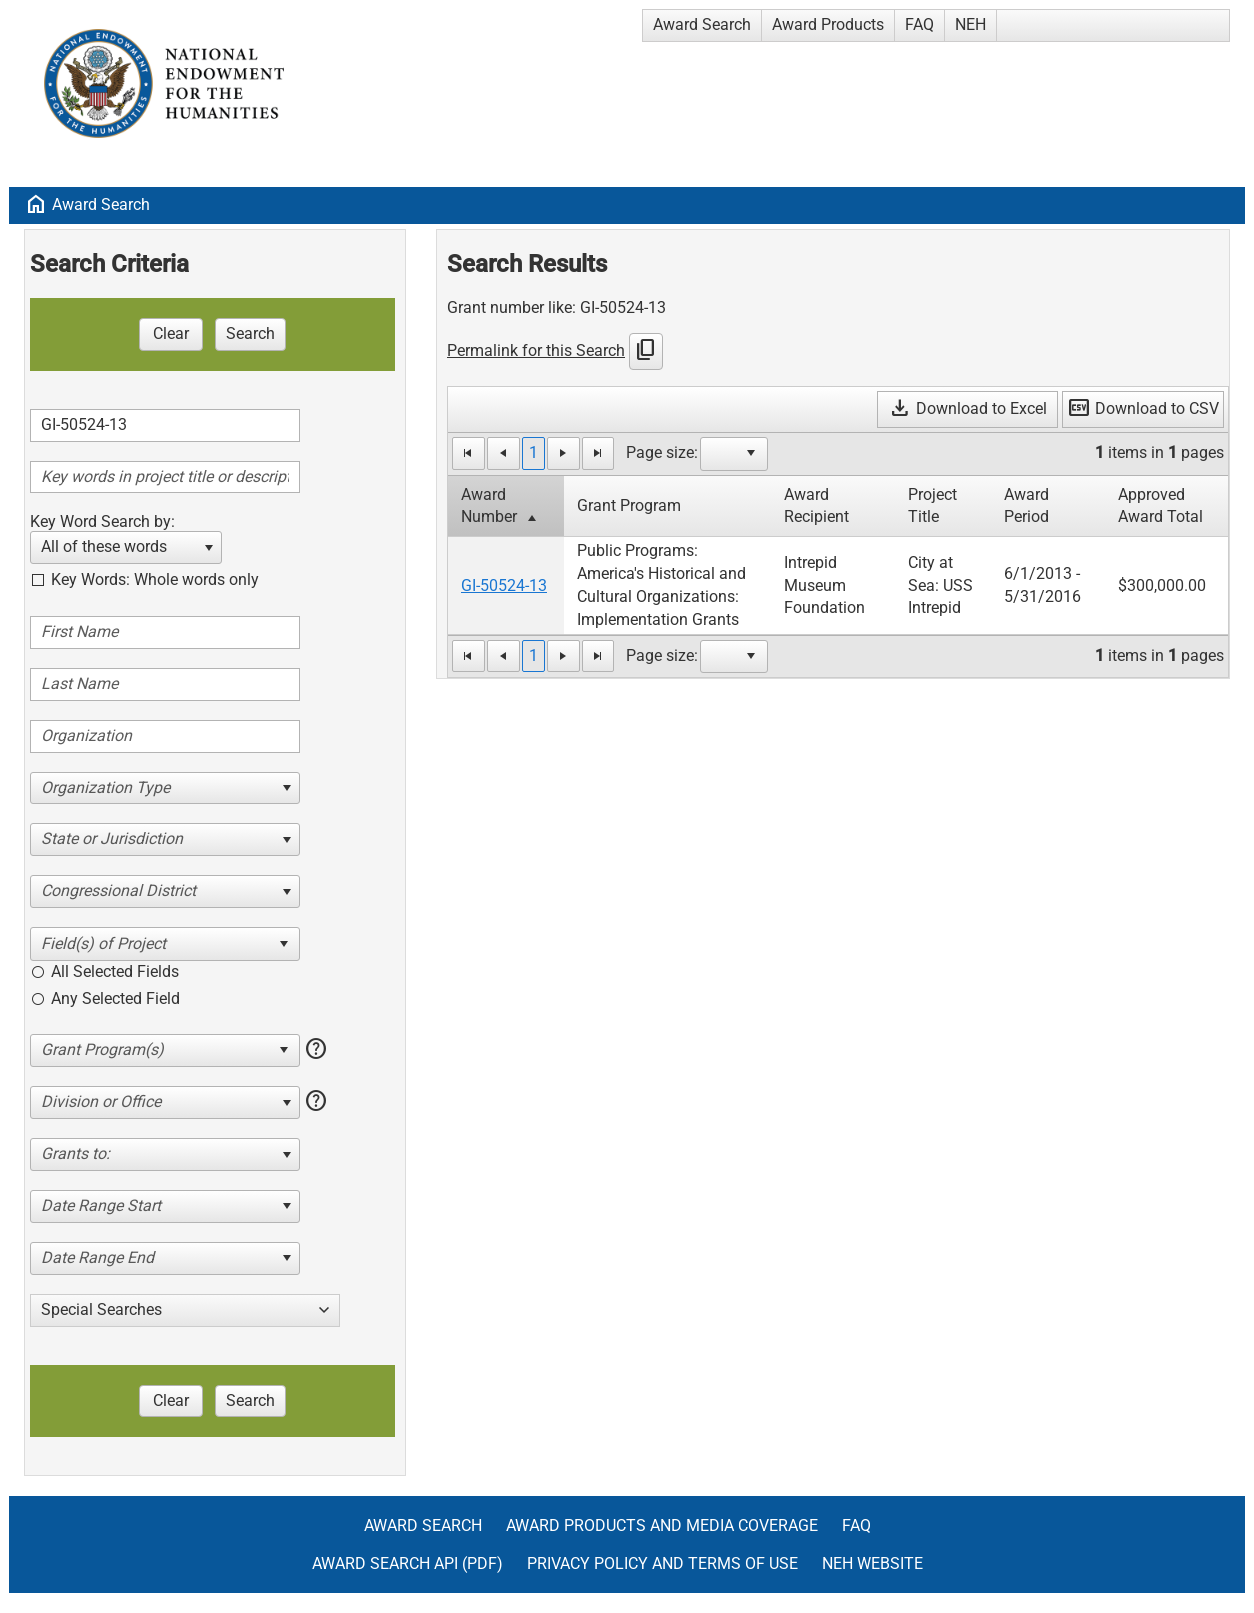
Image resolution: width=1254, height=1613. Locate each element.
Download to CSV (1143, 408)
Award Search (702, 24)
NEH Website (872, 1563)
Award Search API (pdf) (407, 1563)
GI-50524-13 (504, 585)
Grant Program (629, 505)
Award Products (828, 24)
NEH (970, 24)
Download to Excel (967, 408)
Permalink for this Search (536, 350)
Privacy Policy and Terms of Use (662, 1563)
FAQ (919, 24)
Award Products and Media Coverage (662, 1525)
